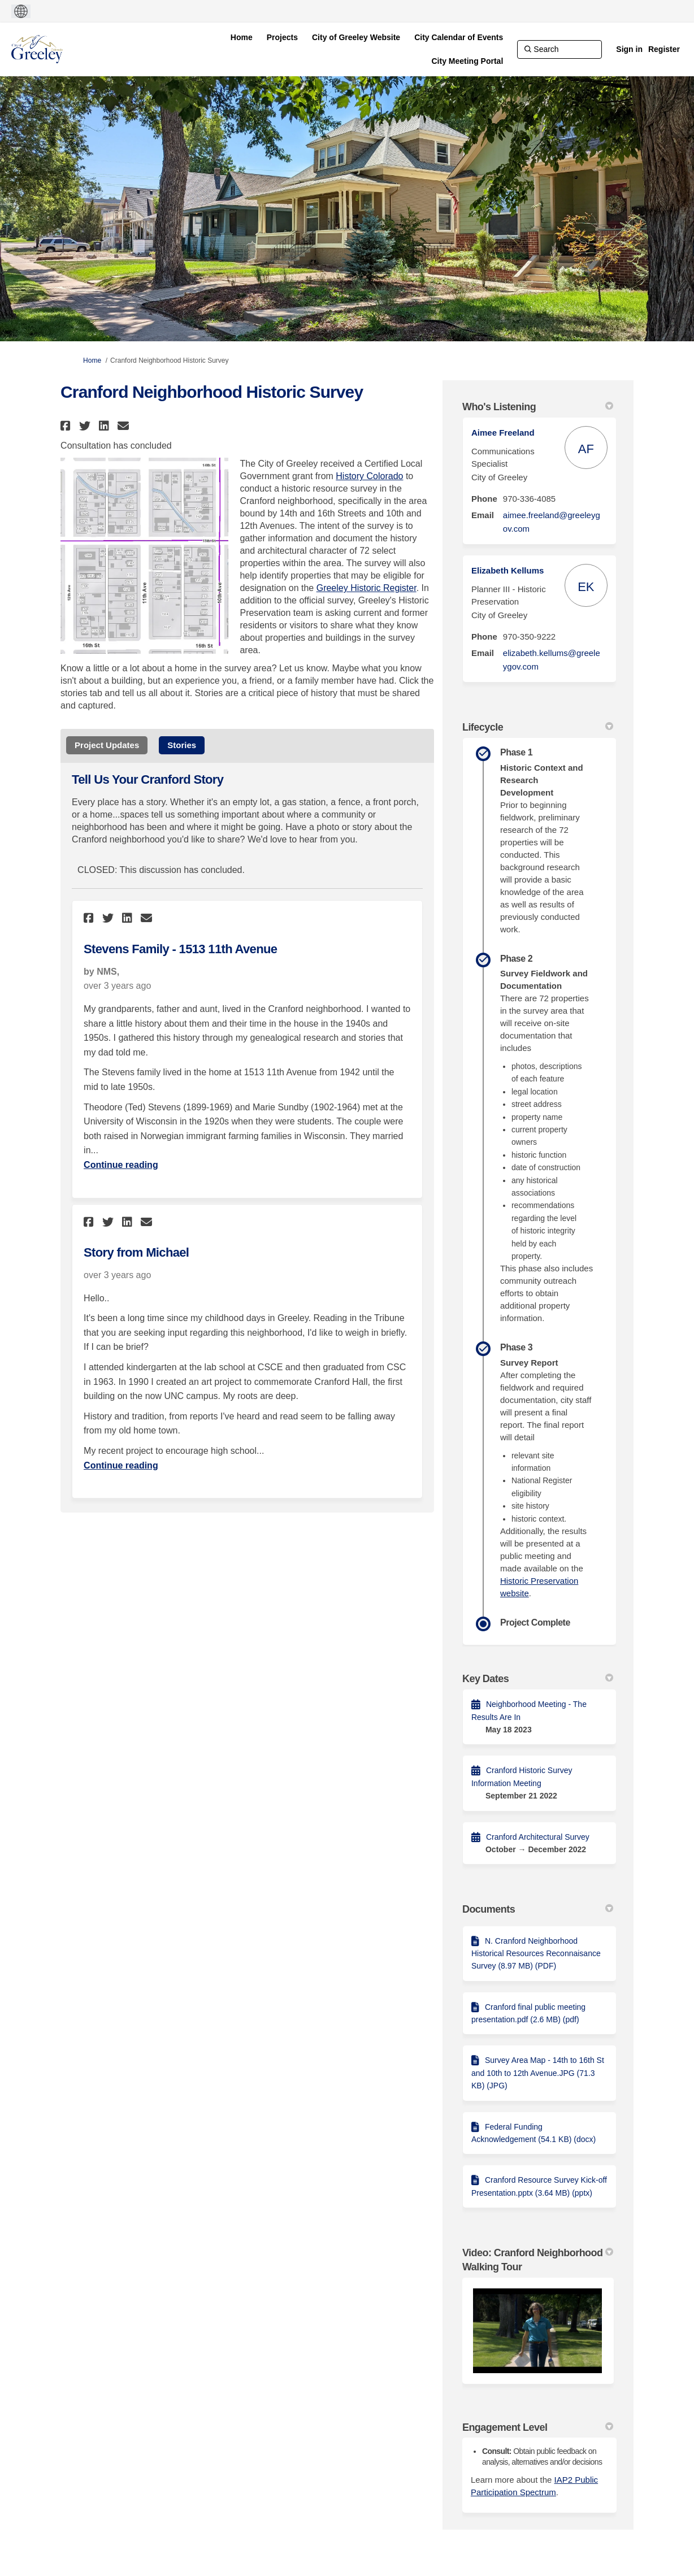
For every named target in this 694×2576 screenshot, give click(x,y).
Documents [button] (537, 1909)
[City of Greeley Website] (356, 37)
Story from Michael (136, 1252)
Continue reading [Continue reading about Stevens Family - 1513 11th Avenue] (121, 1165)
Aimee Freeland (503, 432)
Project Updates (107, 745)
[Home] (241, 37)
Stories (181, 745)
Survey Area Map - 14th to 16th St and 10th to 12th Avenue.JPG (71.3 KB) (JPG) (537, 2073)
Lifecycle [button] (537, 727)
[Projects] (282, 37)
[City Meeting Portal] (467, 61)
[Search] (559, 49)
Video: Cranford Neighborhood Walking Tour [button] (537, 2260)
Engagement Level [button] (537, 2427)
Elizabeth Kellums (507, 570)
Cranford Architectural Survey (537, 1836)
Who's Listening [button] (537, 406)
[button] (66, 426)
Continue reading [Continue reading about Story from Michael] (121, 1465)
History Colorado (369, 476)
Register (664, 49)
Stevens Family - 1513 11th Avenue (180, 949)
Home (92, 360)
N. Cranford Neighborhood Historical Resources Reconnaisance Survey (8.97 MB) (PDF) (536, 1953)
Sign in (629, 49)
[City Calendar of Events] (458, 37)
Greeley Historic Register (366, 588)
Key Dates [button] (537, 1678)
